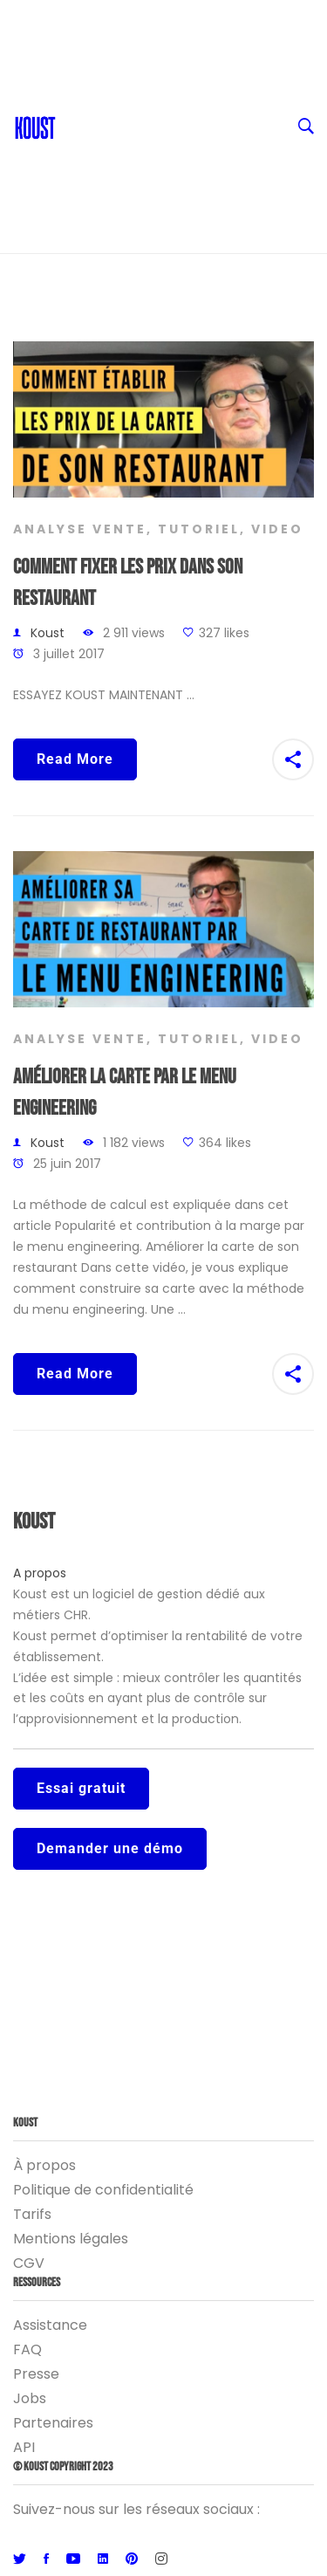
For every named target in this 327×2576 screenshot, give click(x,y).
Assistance (50, 2325)
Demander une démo (110, 1848)
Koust (48, 633)
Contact (93, 52)
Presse (36, 2374)
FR (177, 17)
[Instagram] (161, 2559)
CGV (28, 2263)
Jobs (29, 2398)
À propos (44, 2165)
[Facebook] (46, 2559)
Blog (80, 87)
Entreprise (177, 157)
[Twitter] (19, 2559)
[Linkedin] (103, 2559)
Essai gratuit (81, 1788)
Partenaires (53, 2423)
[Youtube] (73, 2559)
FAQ (27, 2349)
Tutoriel (199, 529)
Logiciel (177, 192)
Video (277, 529)
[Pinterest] (132, 2559)
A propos (39, 1573)
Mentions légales (70, 2239)
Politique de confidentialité (103, 2190)
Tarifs (32, 2214)
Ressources (177, 122)
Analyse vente (79, 529)
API (24, 2447)
